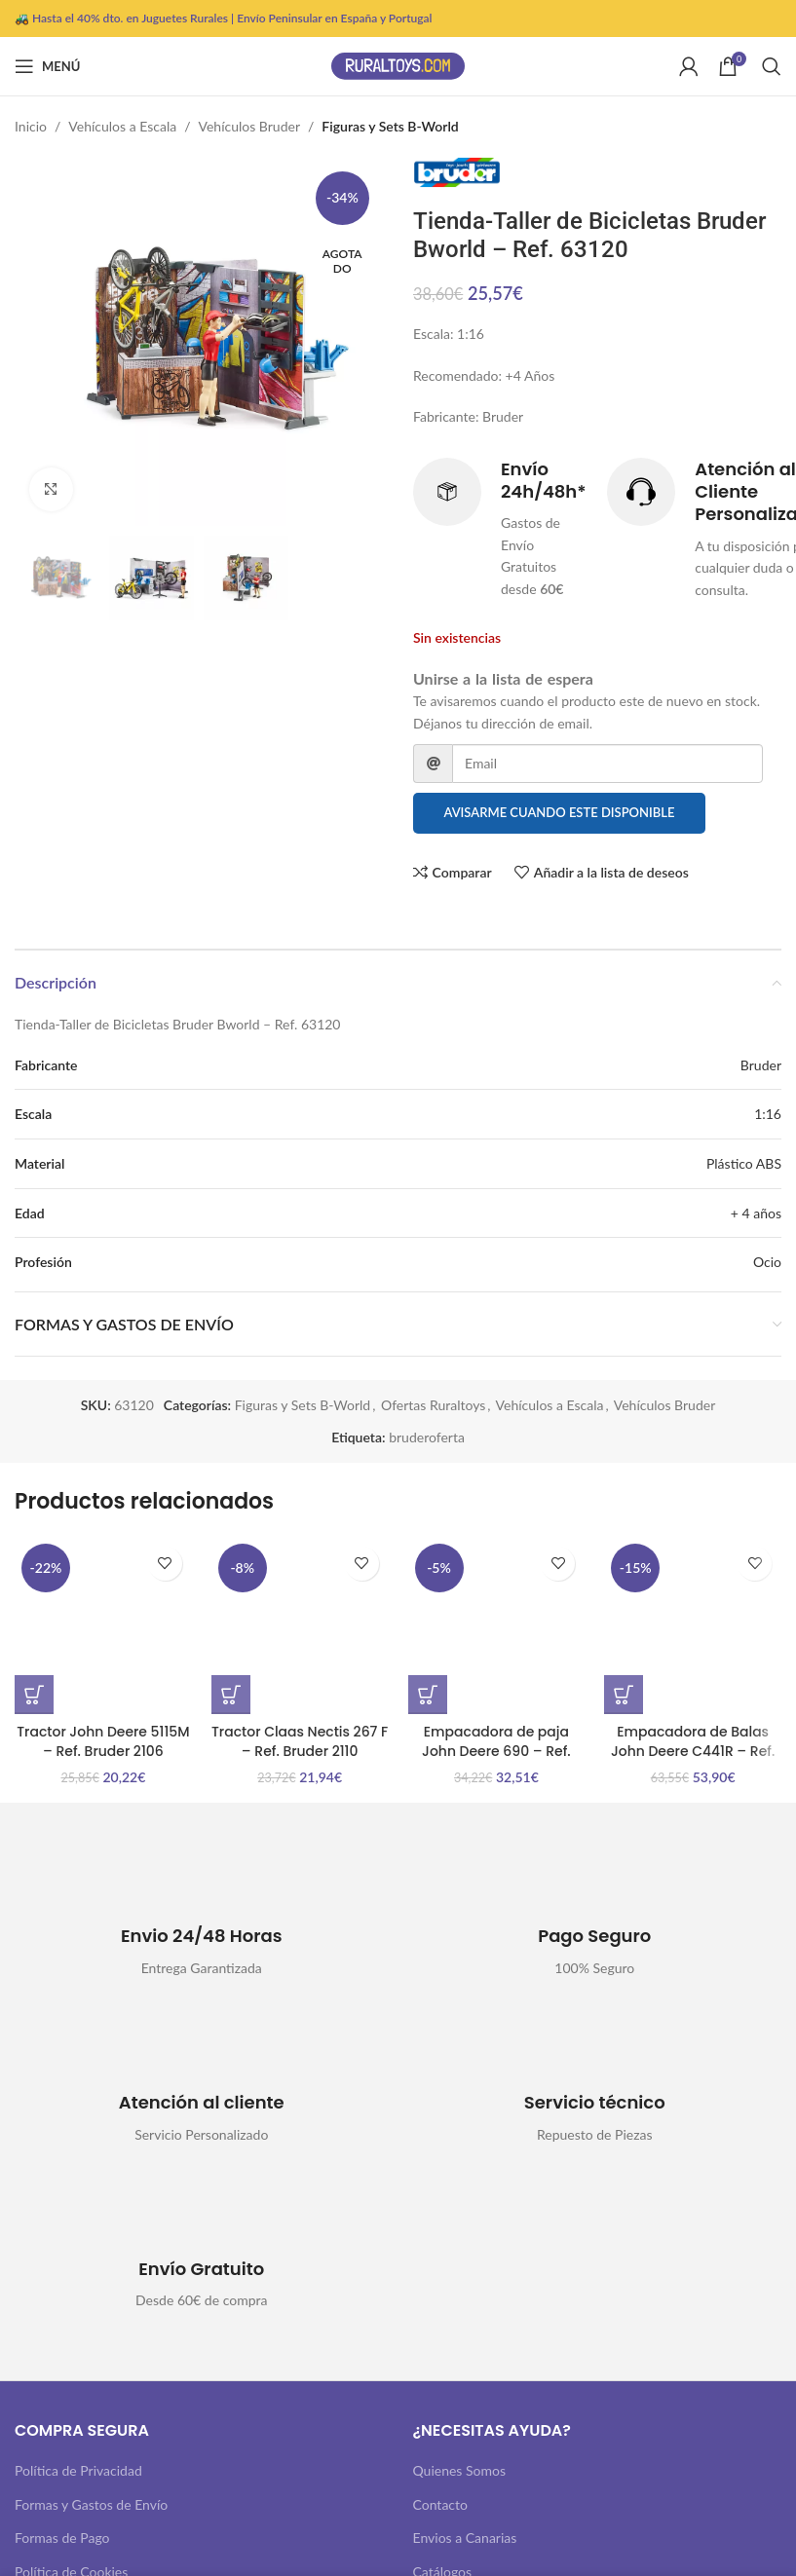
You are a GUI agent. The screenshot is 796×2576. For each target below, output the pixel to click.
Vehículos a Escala (122, 126)
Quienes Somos (460, 2470)
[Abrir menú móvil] (47, 66)
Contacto (440, 2504)
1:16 (767, 1113)
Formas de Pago (62, 2537)
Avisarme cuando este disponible (558, 813)
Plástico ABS (743, 1163)
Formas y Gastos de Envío (91, 2504)
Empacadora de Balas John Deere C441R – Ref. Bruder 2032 (693, 1750)
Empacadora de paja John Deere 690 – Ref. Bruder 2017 (496, 1750)
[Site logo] (398, 64)
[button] (34, 1694)
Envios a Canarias (465, 2537)
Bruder (760, 1065)
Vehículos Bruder (250, 126)
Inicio (31, 126)
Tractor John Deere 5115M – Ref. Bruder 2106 (103, 1741)
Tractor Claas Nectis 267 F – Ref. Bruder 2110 (299, 1741)
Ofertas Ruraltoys (433, 1405)
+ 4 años (756, 1213)
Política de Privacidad (78, 2470)
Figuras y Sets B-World (390, 126)
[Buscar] (771, 66)
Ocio (767, 1261)
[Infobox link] (500, 529)
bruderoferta (427, 1437)
